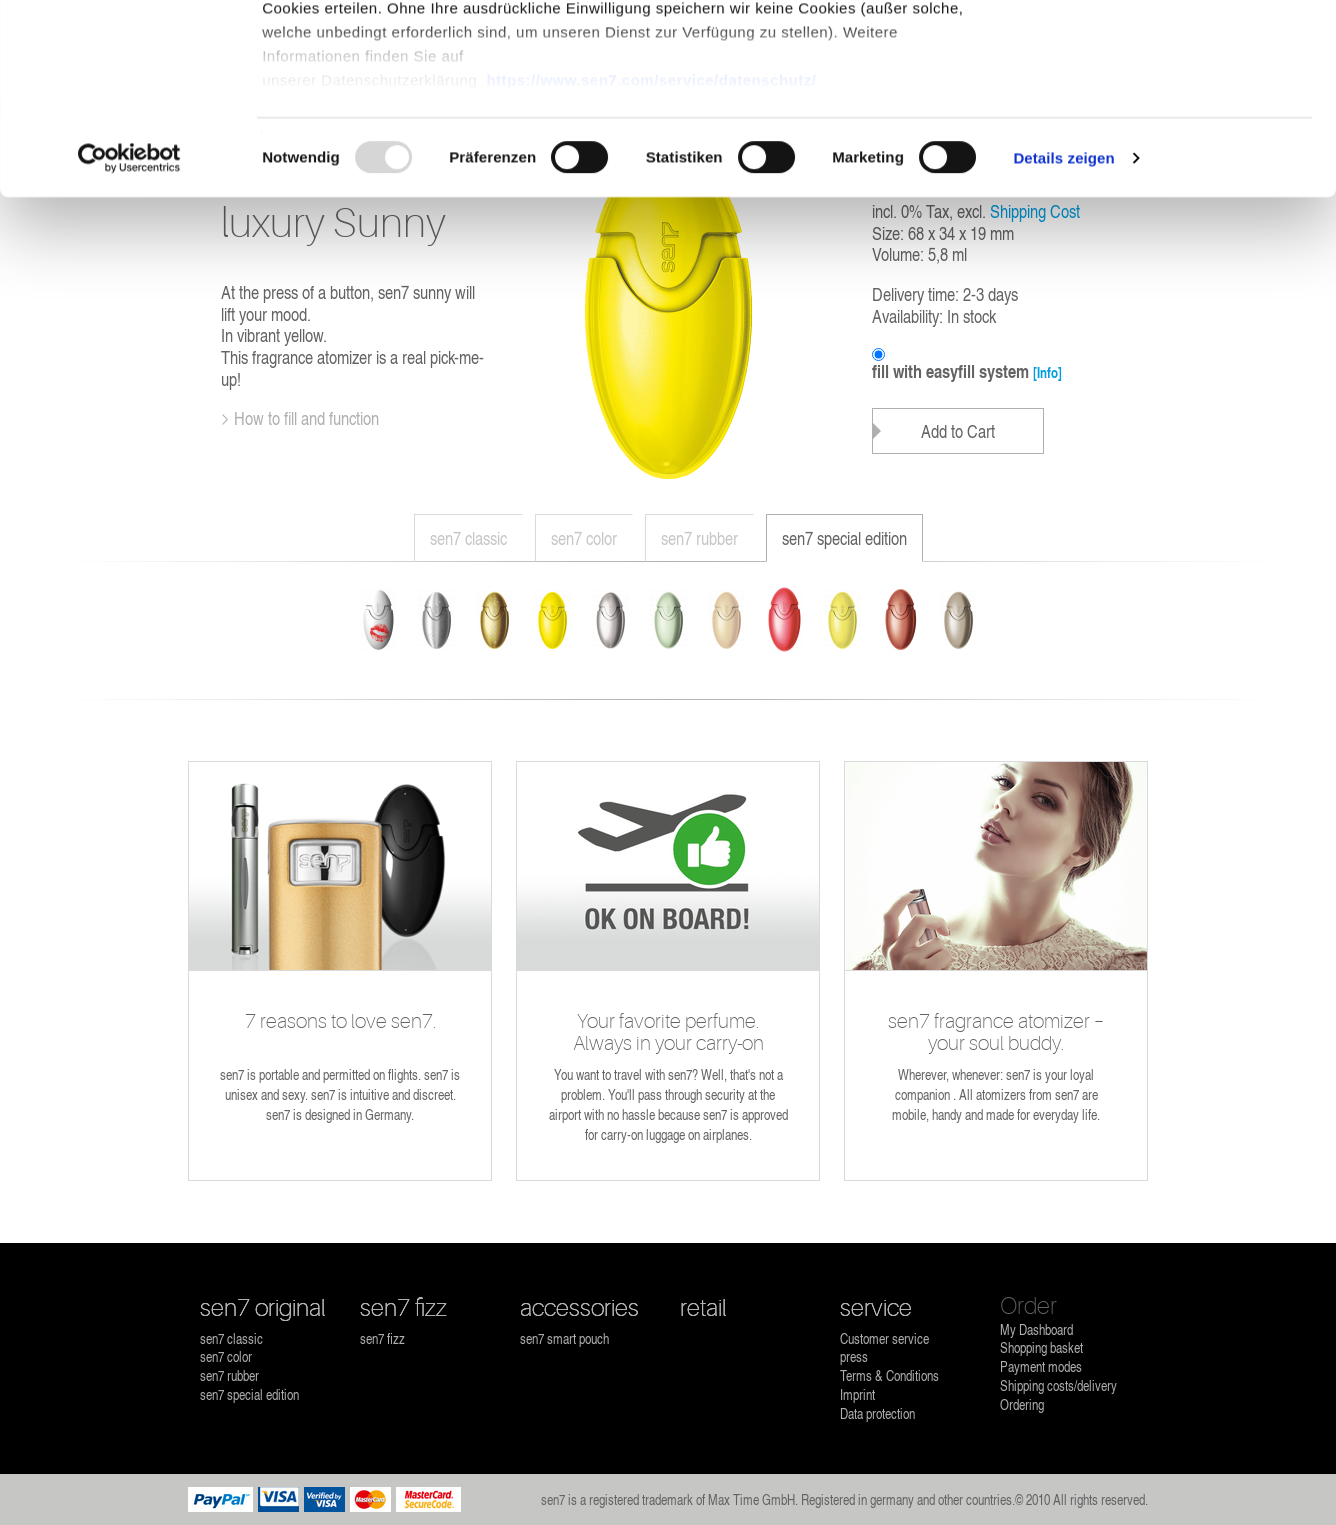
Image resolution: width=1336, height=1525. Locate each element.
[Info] (1047, 373)
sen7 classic (468, 537)
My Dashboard (1036, 1329)
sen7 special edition (844, 537)
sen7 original (263, 1308)
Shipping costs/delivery (1058, 1385)
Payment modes (1041, 1366)
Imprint (857, 1394)
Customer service (884, 1338)
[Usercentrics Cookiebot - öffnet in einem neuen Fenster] (129, 320)
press (854, 1356)
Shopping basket (1041, 1347)
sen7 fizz (403, 1308)
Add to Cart (958, 430)
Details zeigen (1063, 319)
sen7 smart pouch (564, 1338)
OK (1169, 52)
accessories (579, 1308)
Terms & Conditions (889, 1375)
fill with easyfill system (967, 372)
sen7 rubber (699, 537)
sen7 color (584, 537)
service (876, 1308)
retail (703, 1308)
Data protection (877, 1413)
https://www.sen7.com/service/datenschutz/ (651, 240)
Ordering (1022, 1404)
